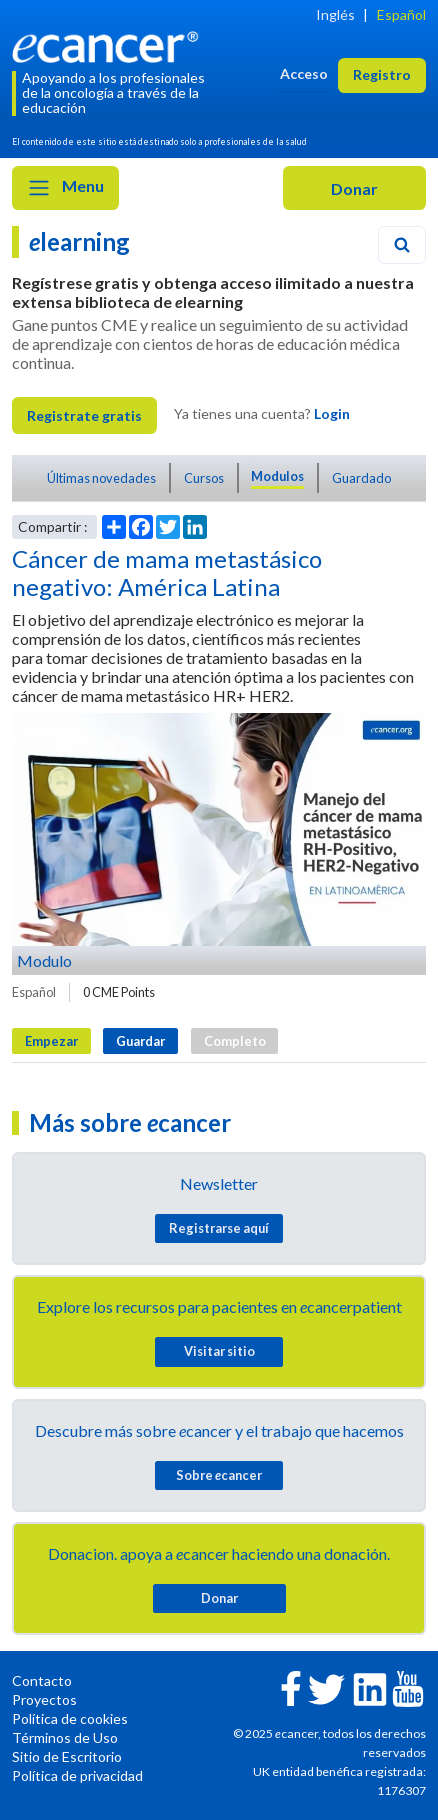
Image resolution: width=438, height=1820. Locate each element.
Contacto (42, 1680)
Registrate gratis (84, 415)
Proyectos (44, 1699)
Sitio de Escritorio (67, 1756)
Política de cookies (70, 1718)
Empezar (51, 1041)
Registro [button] (382, 74)
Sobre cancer (219, 1475)
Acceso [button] (304, 73)
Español (401, 14)
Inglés (335, 14)
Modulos (277, 476)
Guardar (140, 1041)
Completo (235, 1041)
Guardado (361, 478)
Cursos (204, 478)
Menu (65, 188)
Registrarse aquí (219, 1228)
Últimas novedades (101, 478)
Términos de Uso (65, 1737)
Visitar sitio (219, 1351)
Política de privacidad (77, 1775)
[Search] (402, 245)
